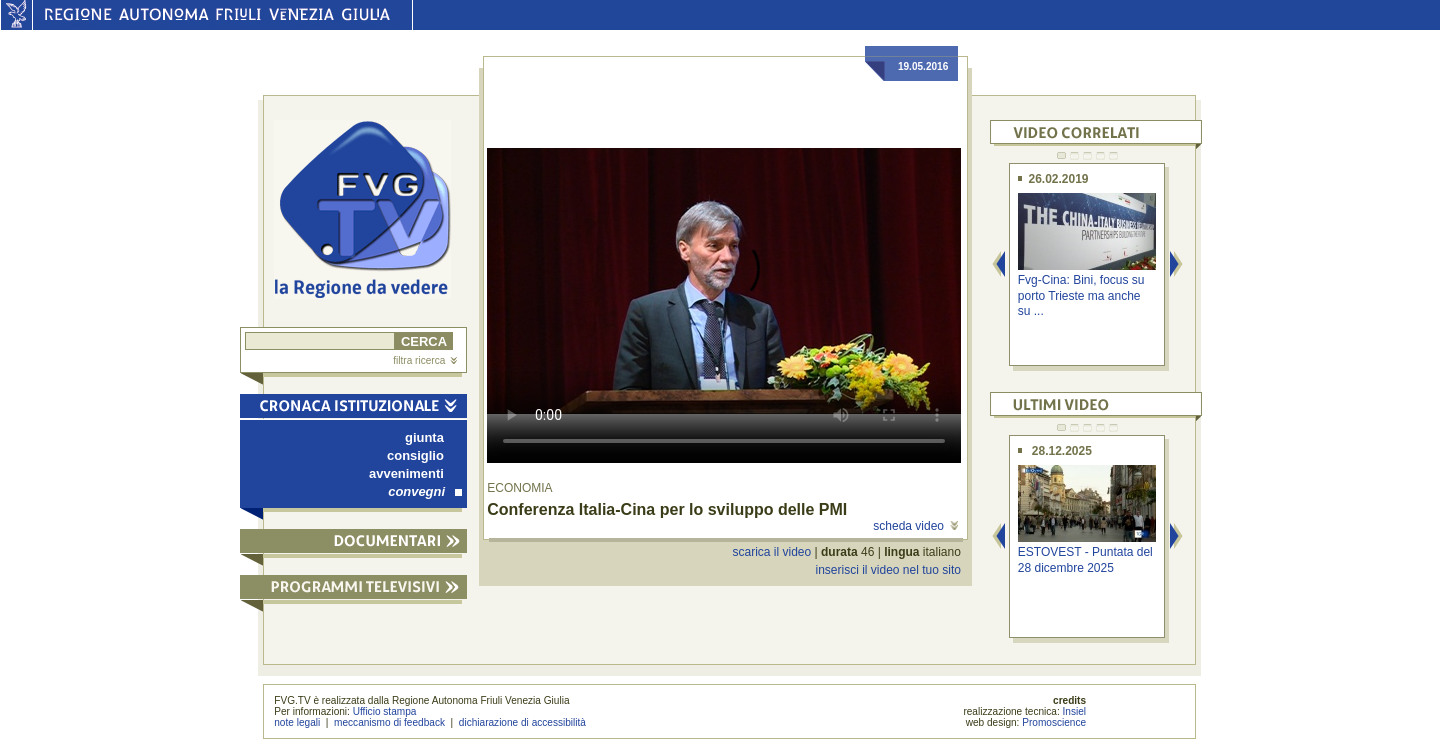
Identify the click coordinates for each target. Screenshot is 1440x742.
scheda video (915, 526)
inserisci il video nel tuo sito (887, 570)
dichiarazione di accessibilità (522, 722)
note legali (297, 722)
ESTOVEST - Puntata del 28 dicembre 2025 (1085, 559)
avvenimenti (406, 473)
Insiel (1075, 711)
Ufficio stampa (385, 711)
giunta (424, 437)
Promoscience (1054, 722)
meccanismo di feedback (389, 722)
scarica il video (772, 552)
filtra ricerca (425, 360)
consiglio (415, 455)
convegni (425, 491)
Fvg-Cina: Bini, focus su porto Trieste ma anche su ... (1081, 295)
